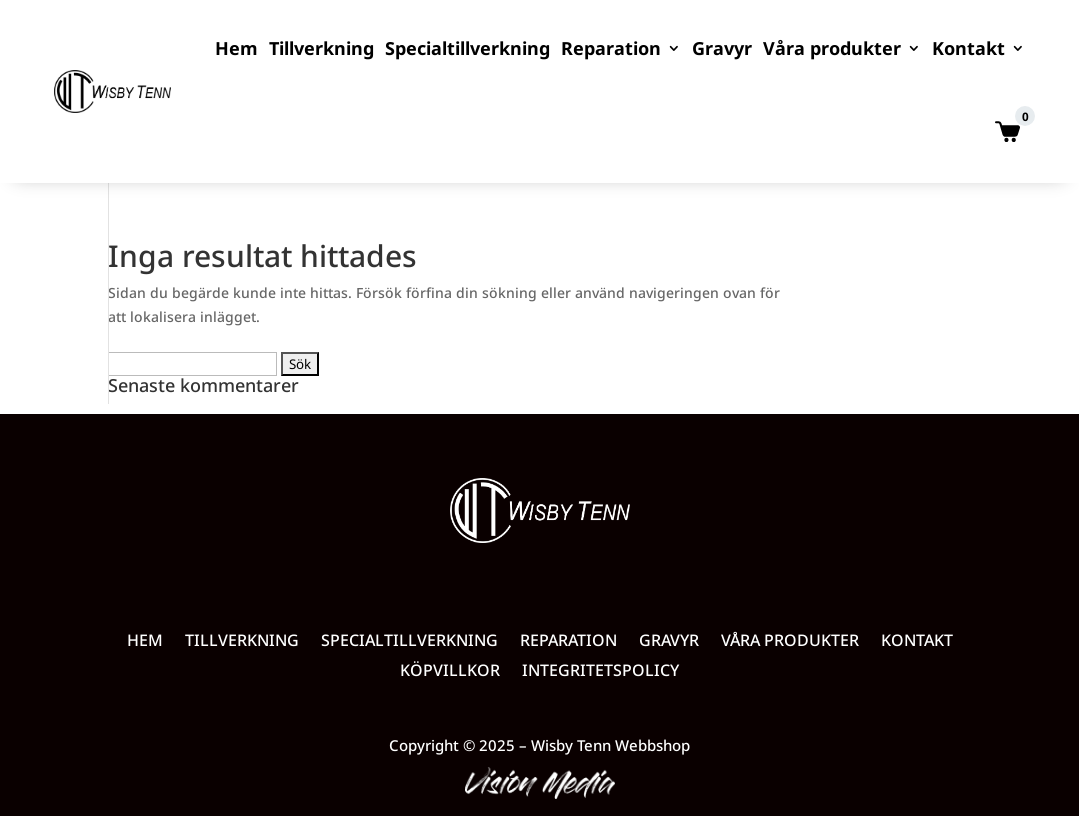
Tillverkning (321, 48)
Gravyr (722, 48)
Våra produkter (832, 48)
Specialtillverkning (467, 48)
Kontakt (968, 48)
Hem (236, 48)
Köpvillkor (450, 672)
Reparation (611, 48)
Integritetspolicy (600, 672)
